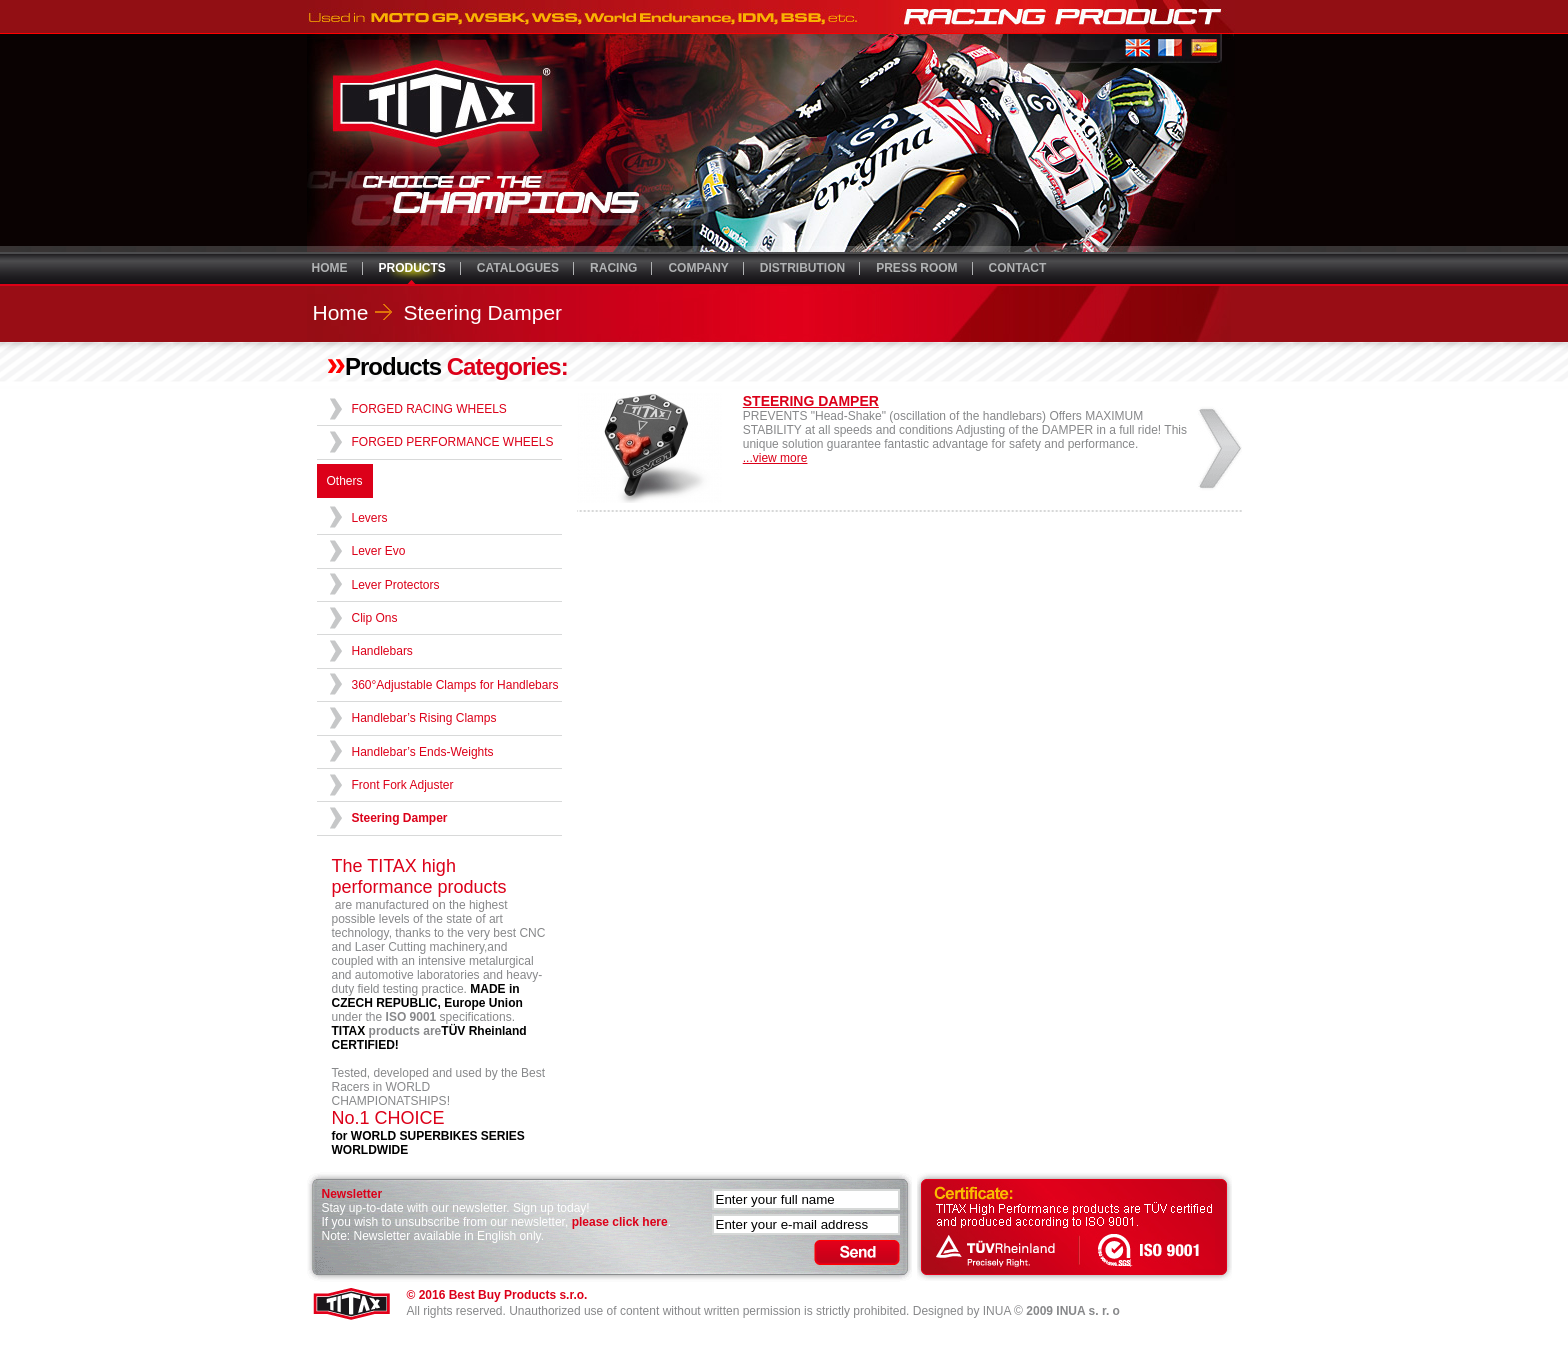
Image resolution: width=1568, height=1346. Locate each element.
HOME (330, 268)
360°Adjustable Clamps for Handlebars (455, 685)
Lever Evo (379, 551)
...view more (775, 458)
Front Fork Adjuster (403, 785)
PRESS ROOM (916, 268)
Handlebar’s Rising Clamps (424, 718)
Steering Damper (482, 312)
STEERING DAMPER (811, 401)
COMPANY (698, 268)
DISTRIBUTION (802, 268)
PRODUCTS (412, 268)
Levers (370, 518)
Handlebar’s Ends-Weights (423, 752)
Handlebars (382, 651)
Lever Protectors (396, 585)
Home (341, 312)
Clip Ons (375, 618)
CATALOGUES (518, 268)
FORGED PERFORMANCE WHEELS (453, 442)
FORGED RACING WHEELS (429, 409)
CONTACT (1018, 268)
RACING (613, 268)
